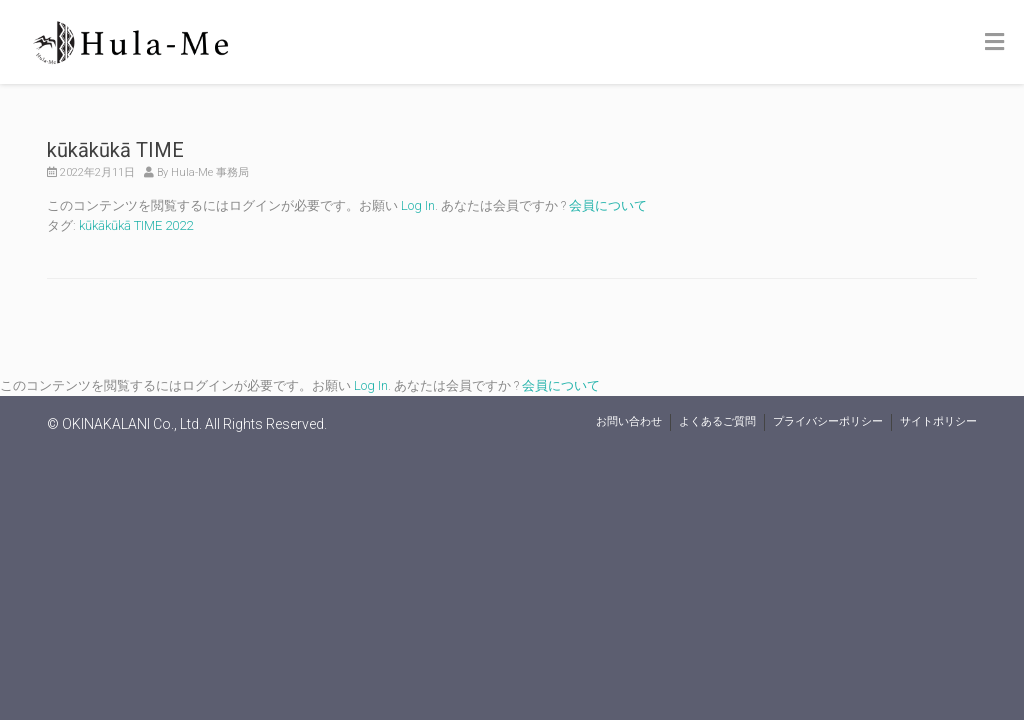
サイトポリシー (938, 421)
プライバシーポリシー (828, 421)
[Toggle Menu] (994, 43)
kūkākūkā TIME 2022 (136, 225)
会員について (608, 205)
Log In (418, 205)
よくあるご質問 (717, 421)
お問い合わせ (629, 421)
